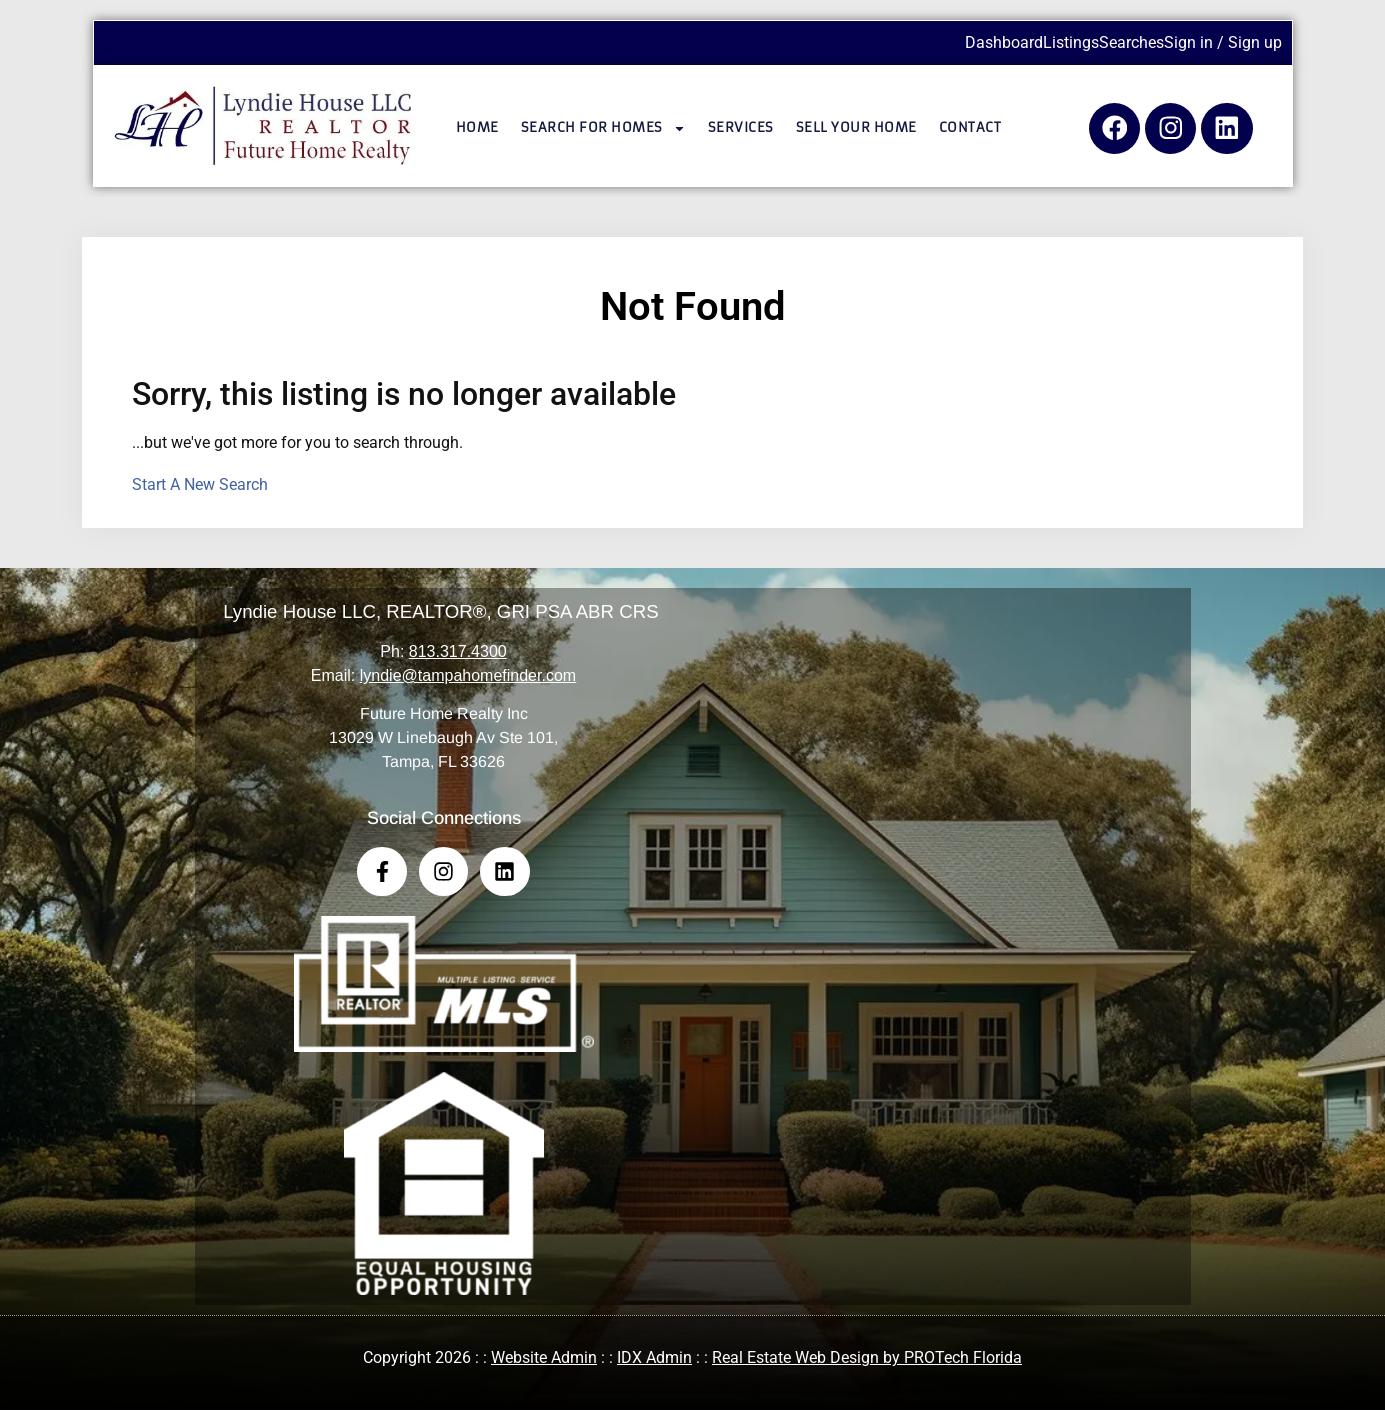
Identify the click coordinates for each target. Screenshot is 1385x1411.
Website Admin (544, 1358)
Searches (1131, 42)
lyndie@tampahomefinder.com (468, 675)
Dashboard (1004, 42)
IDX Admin (654, 1358)
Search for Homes (603, 128)
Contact (970, 127)
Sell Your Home (856, 127)
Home (477, 127)
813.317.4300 (458, 651)
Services (741, 127)
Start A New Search (200, 484)
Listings (1071, 42)
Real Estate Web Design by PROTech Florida (867, 1358)
